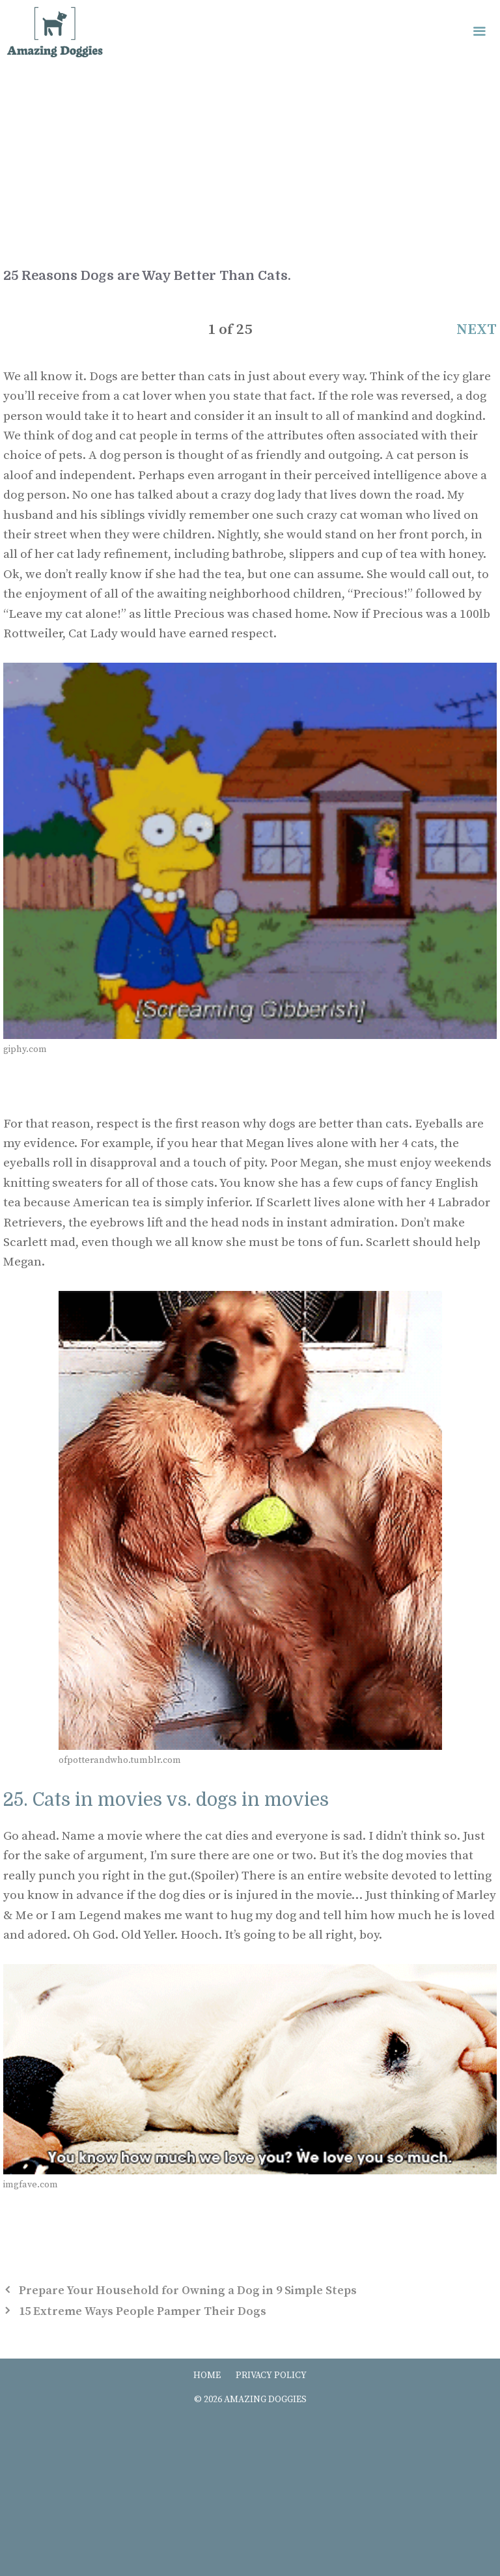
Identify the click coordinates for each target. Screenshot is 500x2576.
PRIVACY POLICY (271, 2375)
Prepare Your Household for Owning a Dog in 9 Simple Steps (188, 2290)
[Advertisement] (250, 163)
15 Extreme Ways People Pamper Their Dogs (142, 2311)
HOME (207, 2375)
